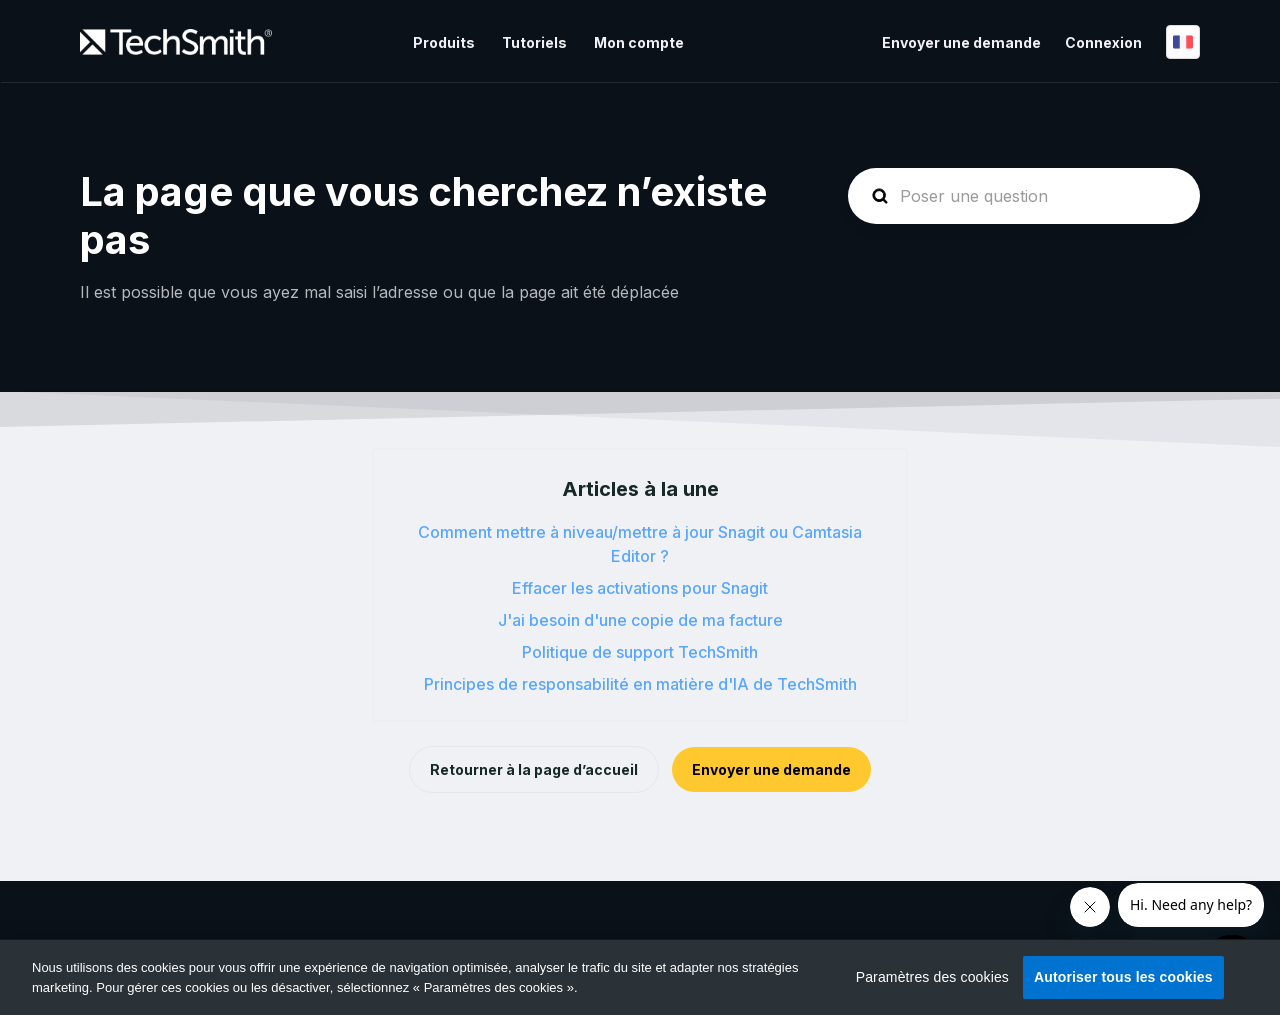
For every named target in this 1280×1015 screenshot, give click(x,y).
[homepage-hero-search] (1024, 196)
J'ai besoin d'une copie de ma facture (640, 620)
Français (1183, 42)
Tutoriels (534, 42)
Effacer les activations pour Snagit (640, 588)
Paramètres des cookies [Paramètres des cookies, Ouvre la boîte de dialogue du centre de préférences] (932, 977)
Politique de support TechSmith (640, 652)
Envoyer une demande (961, 42)
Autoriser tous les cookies (1123, 977)
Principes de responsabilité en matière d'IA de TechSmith (640, 684)
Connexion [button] (1103, 42)
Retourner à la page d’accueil (534, 769)
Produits (444, 42)
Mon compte (639, 42)
